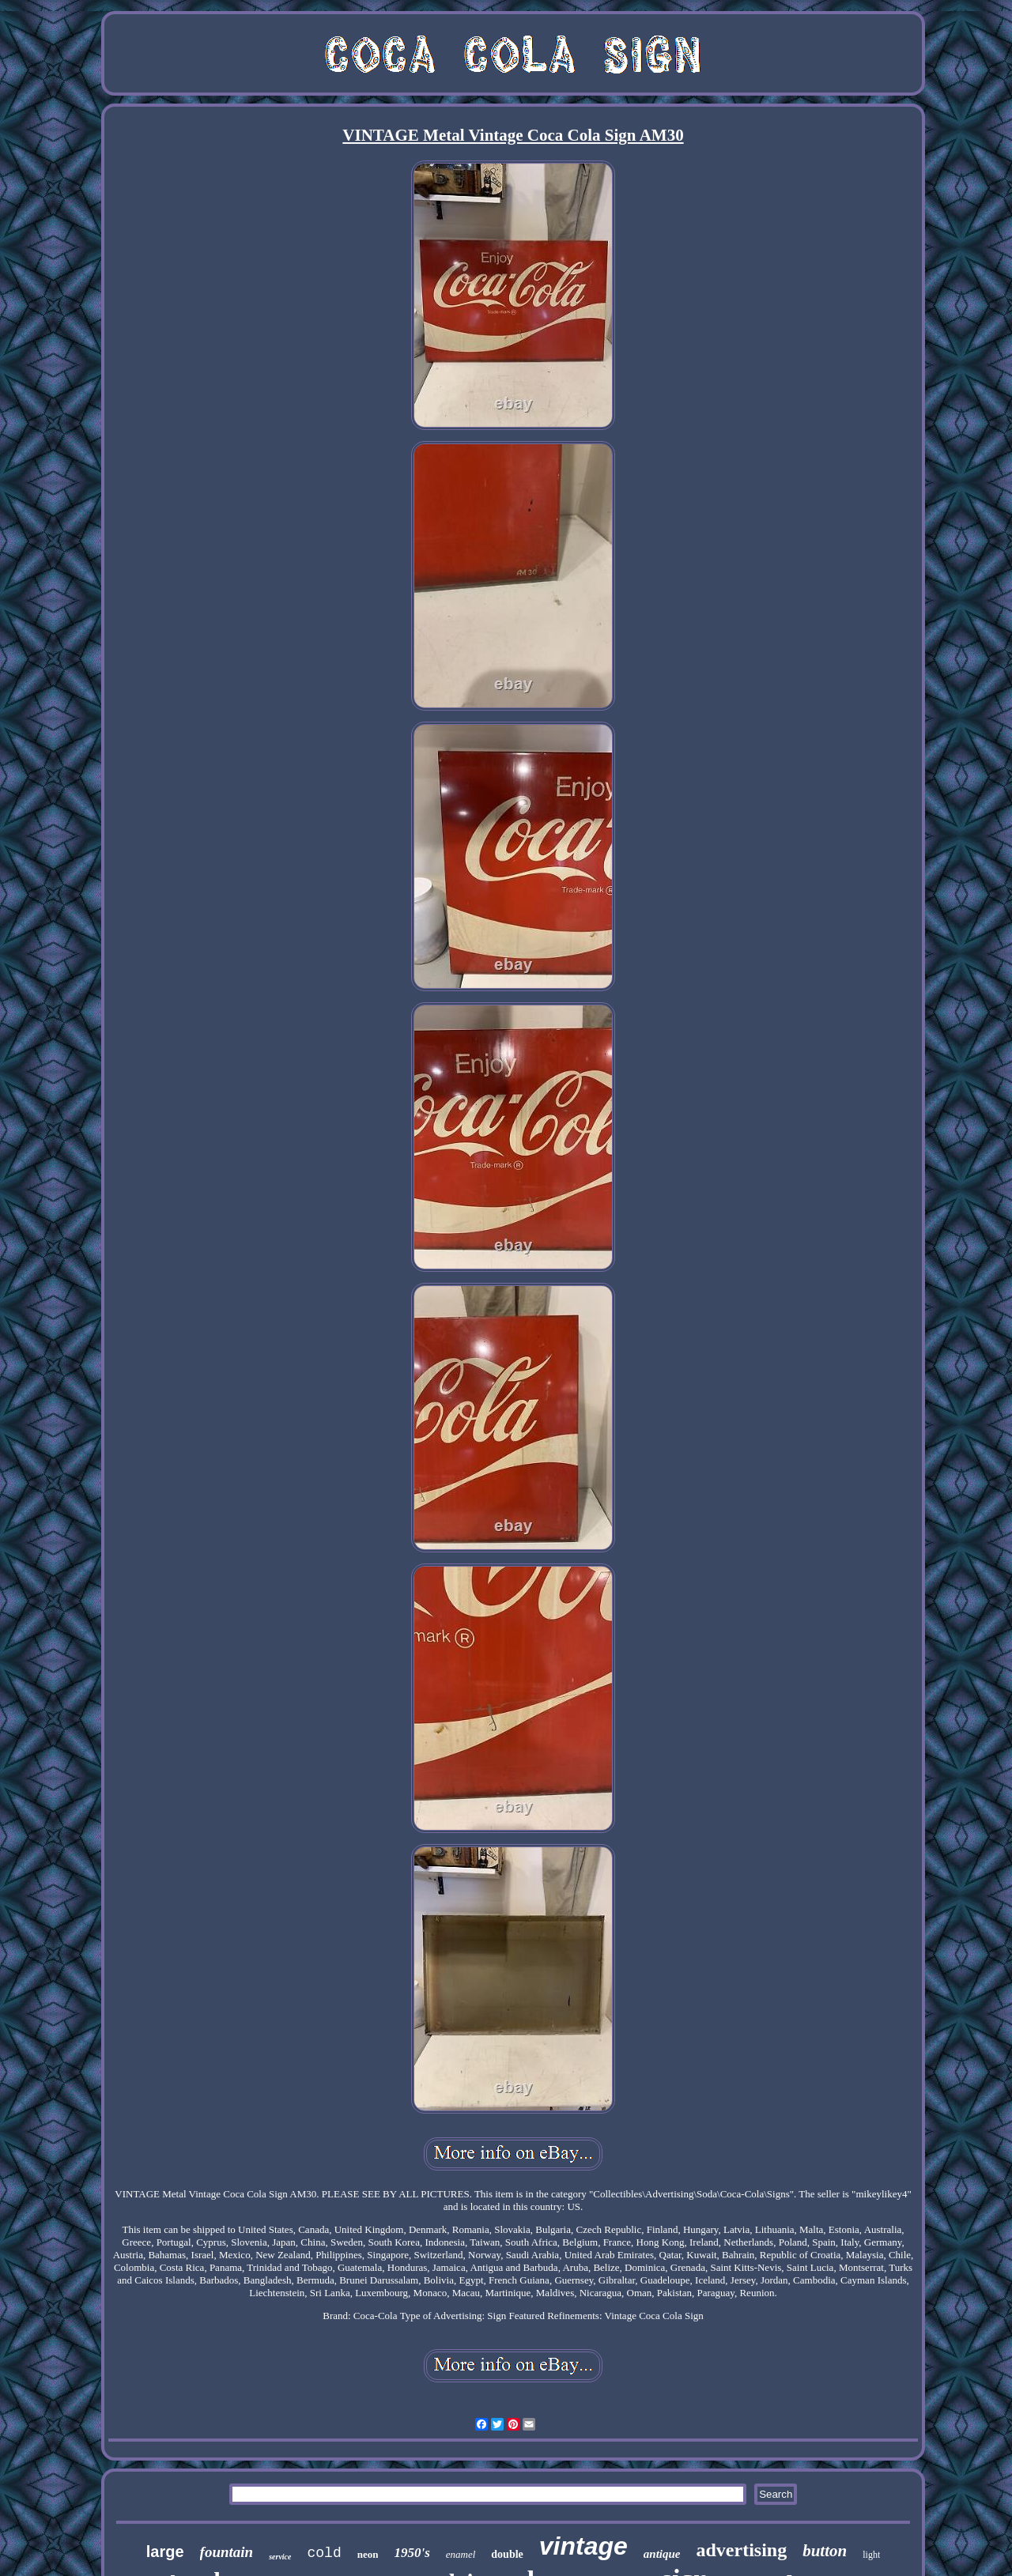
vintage (583, 2546)
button (824, 2550)
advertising (742, 2550)
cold (324, 2553)
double (507, 2554)
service (280, 2556)
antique (662, 2554)
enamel (461, 2554)
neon (368, 2554)
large (165, 2551)
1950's (411, 2552)
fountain (227, 2552)
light (871, 2554)
